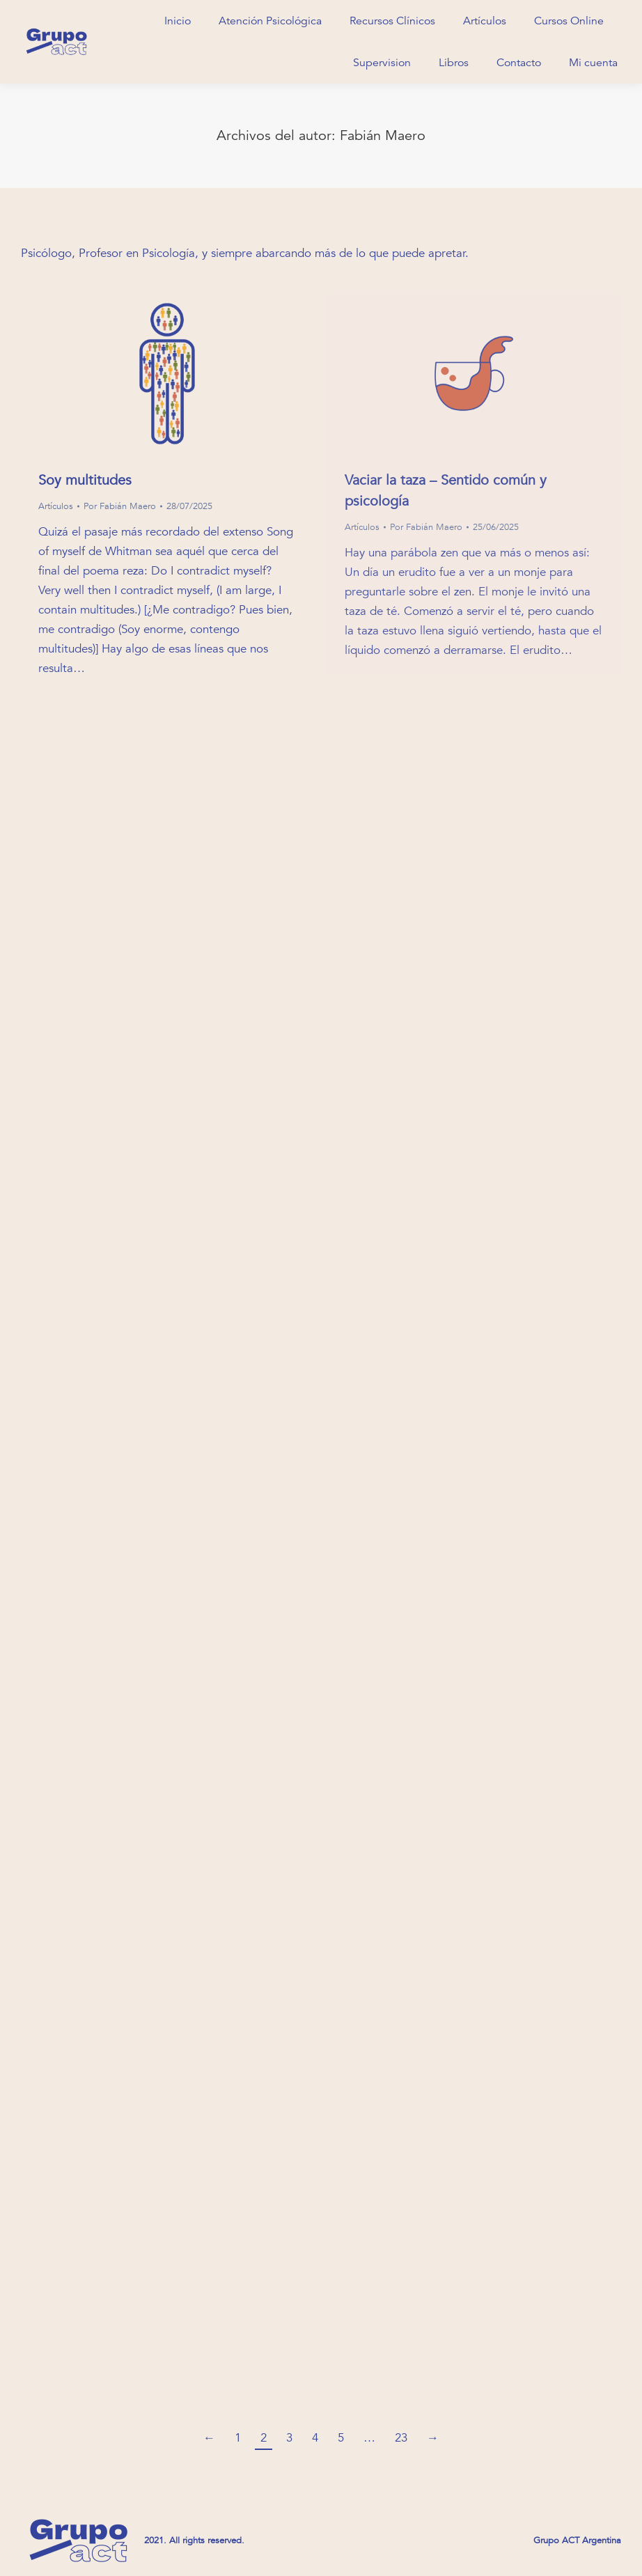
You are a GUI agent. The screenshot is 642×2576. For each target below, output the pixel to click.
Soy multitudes (85, 480)
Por (120, 506)
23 (401, 2438)
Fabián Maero (382, 135)
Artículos (55, 506)
